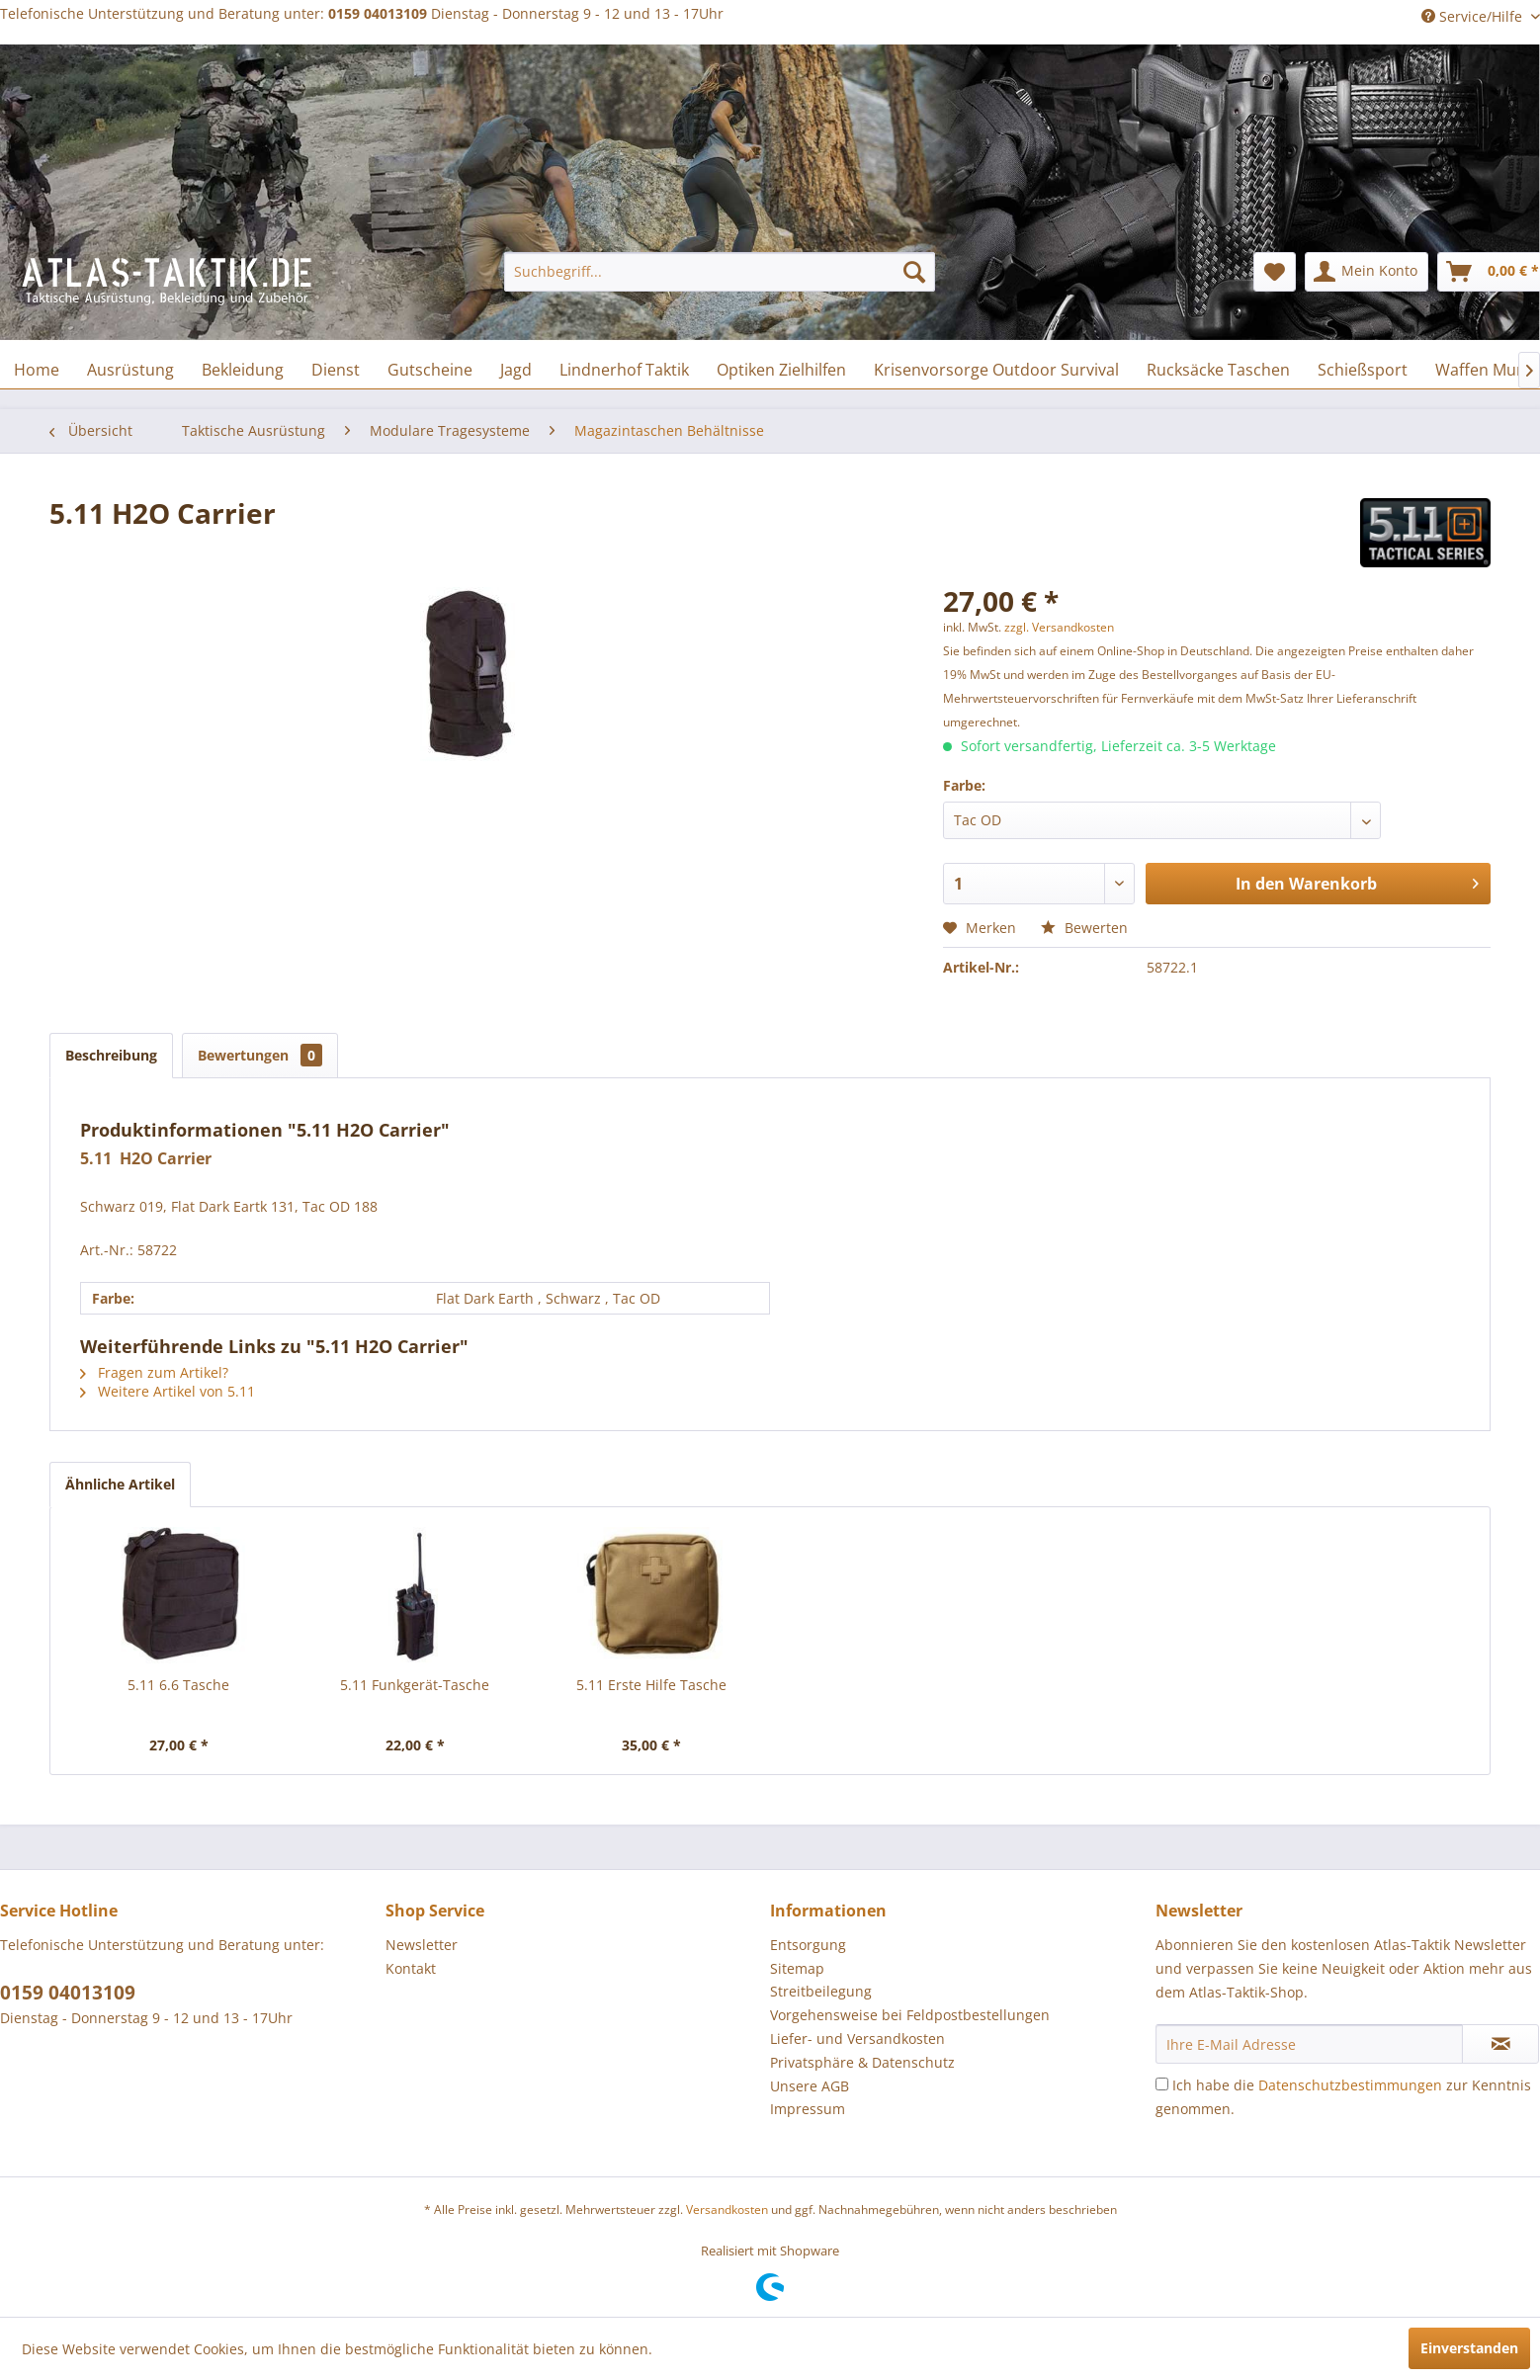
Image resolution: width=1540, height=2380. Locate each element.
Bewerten (1084, 927)
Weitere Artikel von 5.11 (167, 1391)
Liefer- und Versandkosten (857, 2038)
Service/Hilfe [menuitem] (1473, 16)
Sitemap (797, 1968)
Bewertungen (260, 1055)
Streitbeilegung (821, 1991)
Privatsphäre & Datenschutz (862, 2062)
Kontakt (410, 1968)
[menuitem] (719, 272)
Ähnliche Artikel (120, 1484)
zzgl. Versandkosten (1059, 627)
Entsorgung (808, 1944)
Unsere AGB (809, 2086)
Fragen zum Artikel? (154, 1372)
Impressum (807, 2108)
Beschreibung (111, 1055)
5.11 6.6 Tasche (178, 1684)
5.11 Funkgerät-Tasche (414, 1684)
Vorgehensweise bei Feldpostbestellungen (910, 2014)
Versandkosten (727, 2209)
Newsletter (421, 1944)
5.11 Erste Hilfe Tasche (651, 1684)
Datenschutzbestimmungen (1350, 2085)
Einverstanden (1469, 2347)
